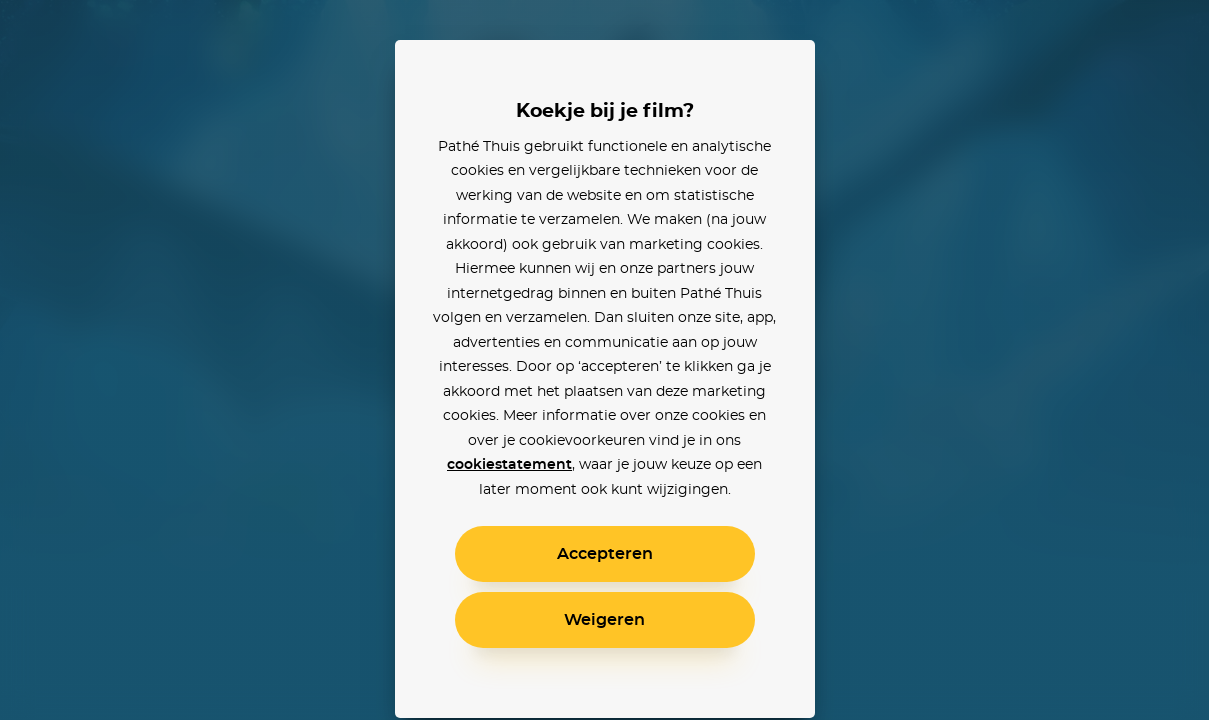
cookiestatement (509, 465)
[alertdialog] (604, 360)
